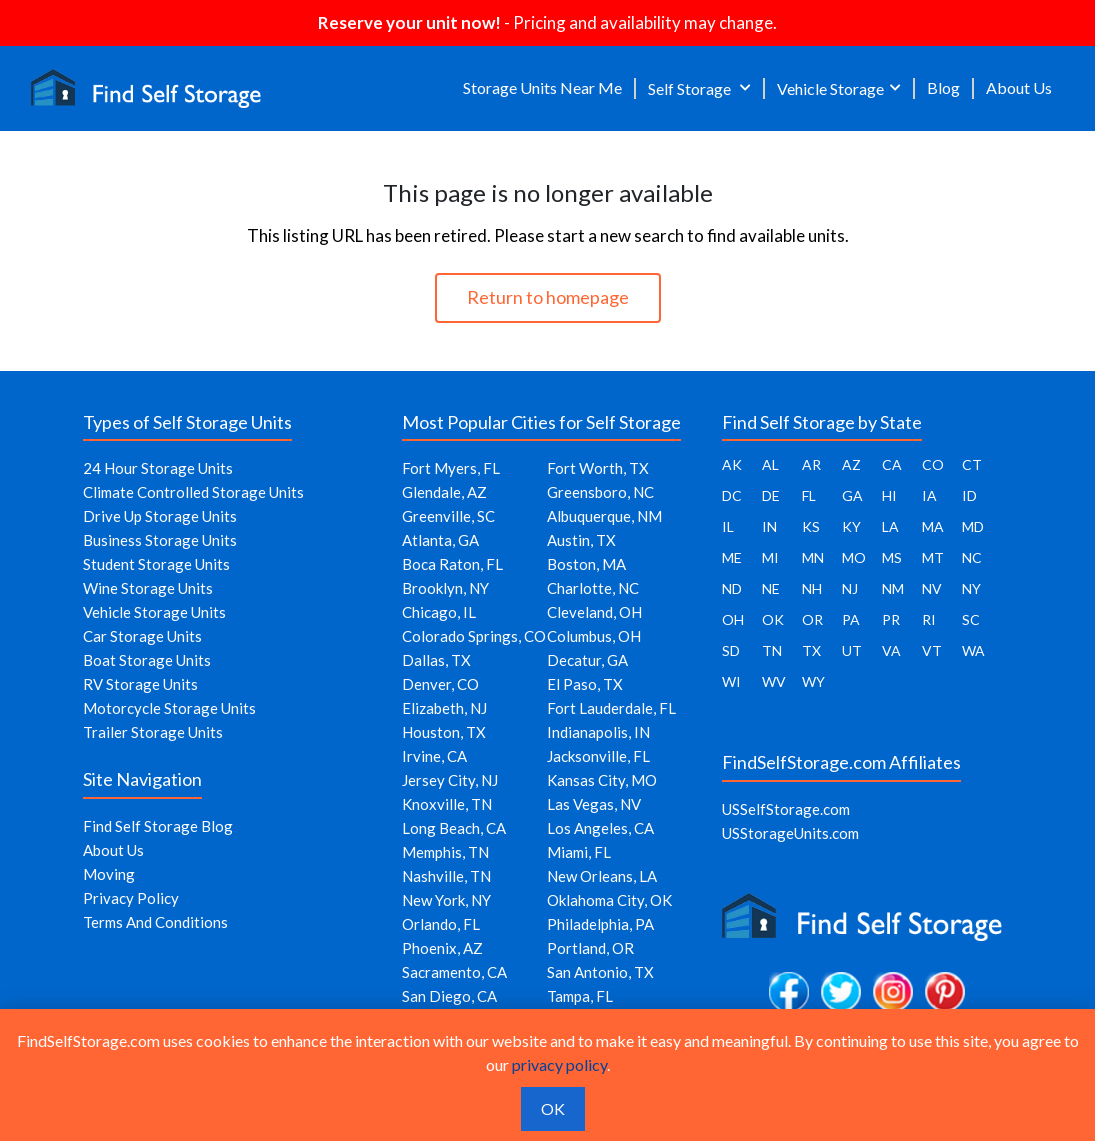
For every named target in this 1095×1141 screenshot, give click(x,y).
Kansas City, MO (602, 780)
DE (771, 495)
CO (933, 464)
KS (811, 526)
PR (891, 619)
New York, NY (446, 900)
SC (971, 619)
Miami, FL (579, 852)
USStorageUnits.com (790, 833)
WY (813, 681)
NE (771, 588)
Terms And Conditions (155, 922)
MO (854, 557)
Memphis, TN (445, 852)
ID (969, 495)
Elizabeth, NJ (444, 708)
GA (852, 495)
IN (769, 526)
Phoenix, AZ (442, 948)
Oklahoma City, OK (609, 900)
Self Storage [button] (691, 88)
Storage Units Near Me (542, 87)
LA (890, 526)
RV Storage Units (140, 684)
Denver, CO (440, 684)
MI (770, 557)
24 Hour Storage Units (158, 468)
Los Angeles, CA (600, 828)
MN (813, 557)
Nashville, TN (446, 876)
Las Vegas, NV (594, 804)
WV (774, 681)
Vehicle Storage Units (154, 612)
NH (812, 588)
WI (731, 681)
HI (889, 495)
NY (971, 588)
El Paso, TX (585, 684)
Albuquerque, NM (604, 516)
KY (851, 526)
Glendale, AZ (444, 492)
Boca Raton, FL (452, 564)
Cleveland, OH (594, 612)
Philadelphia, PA (600, 924)
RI (929, 619)
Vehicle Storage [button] (830, 88)
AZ (851, 464)
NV (932, 588)
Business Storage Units (160, 540)
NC (972, 557)
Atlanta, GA (440, 540)
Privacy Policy (131, 898)
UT (852, 650)
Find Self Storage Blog (158, 826)
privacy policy (559, 1064)
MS (892, 557)
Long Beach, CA (454, 828)
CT (972, 464)
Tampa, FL (580, 996)
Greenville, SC (448, 516)
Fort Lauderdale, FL (611, 708)
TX (811, 650)
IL (728, 526)
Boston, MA (586, 564)
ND (732, 588)
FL (809, 495)
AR (811, 464)
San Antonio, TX (600, 972)
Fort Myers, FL (451, 468)
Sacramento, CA (454, 972)
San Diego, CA (449, 996)
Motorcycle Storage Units (169, 708)
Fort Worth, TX (598, 468)
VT (932, 650)
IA (929, 495)
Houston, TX (444, 732)
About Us (1019, 87)
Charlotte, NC (593, 588)
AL (770, 464)
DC (732, 495)
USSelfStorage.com (786, 809)
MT (933, 557)
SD (731, 650)
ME (732, 557)
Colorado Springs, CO (474, 636)
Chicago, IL (439, 612)
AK (732, 464)
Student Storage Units (156, 564)
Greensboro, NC (600, 492)
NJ (850, 588)
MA (933, 526)
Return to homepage (548, 297)
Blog (943, 87)
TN (772, 650)
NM (893, 588)
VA (891, 650)
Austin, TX (581, 540)
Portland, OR (590, 948)
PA (851, 619)
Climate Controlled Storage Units (193, 492)
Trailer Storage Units (153, 732)
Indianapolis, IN (598, 732)
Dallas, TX (436, 660)
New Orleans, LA (602, 876)
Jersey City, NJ (450, 780)
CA (892, 464)
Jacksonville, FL (598, 756)
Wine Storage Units (148, 588)
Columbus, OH (594, 636)
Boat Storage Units (147, 660)
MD (973, 526)
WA (973, 650)
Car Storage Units (142, 636)
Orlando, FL (441, 924)
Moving (109, 874)
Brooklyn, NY (445, 588)
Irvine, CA (434, 756)
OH (733, 619)
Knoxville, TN (447, 804)
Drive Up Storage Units (160, 516)
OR (812, 619)
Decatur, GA (587, 660)
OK (773, 619)
